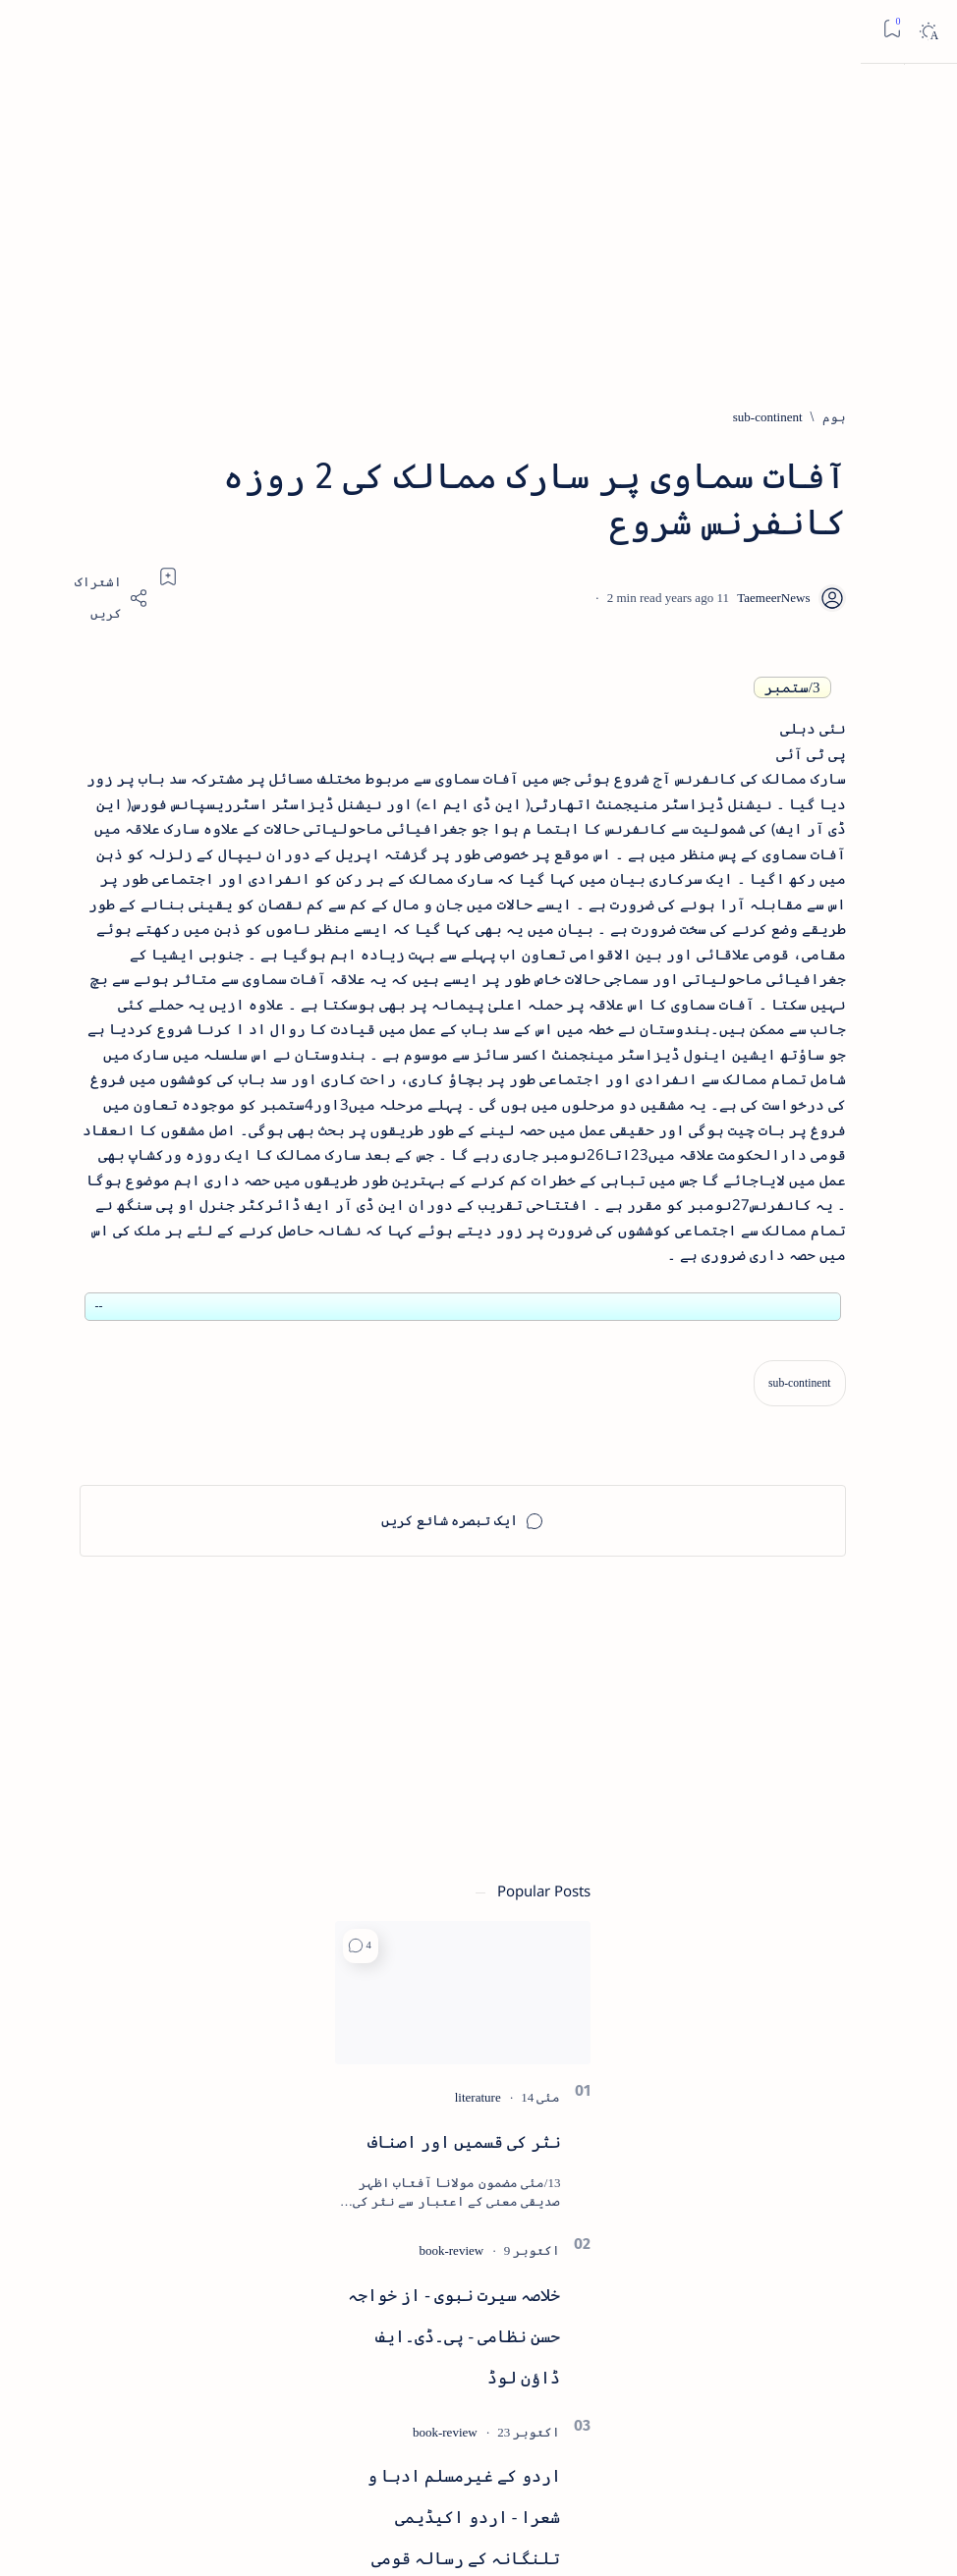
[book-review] (138, 1054)
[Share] (348, 598)
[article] (83, 1894)
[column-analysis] (83, 2084)
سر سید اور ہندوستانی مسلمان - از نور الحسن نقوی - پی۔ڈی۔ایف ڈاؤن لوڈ (136, 1725)
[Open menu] (920, 32)
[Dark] (67, 32)
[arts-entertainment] (215, 1958)
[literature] (164, 901)
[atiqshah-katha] (83, 1958)
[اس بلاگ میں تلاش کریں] (569, 31)
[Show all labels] (217, 2144)
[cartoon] (215, 2084)
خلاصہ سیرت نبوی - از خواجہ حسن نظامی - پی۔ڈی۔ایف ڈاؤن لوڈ (141, 1140)
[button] (47, 750)
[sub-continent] (783, 418)
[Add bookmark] (405, 576)
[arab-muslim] (215, 1894)
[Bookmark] (31, 29)
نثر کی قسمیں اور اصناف (151, 946)
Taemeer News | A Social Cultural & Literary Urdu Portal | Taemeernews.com (615, 2534)
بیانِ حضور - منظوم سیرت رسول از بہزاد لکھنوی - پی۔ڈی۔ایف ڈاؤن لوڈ (136, 1544)
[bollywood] (215, 2021)
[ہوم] (850, 418)
